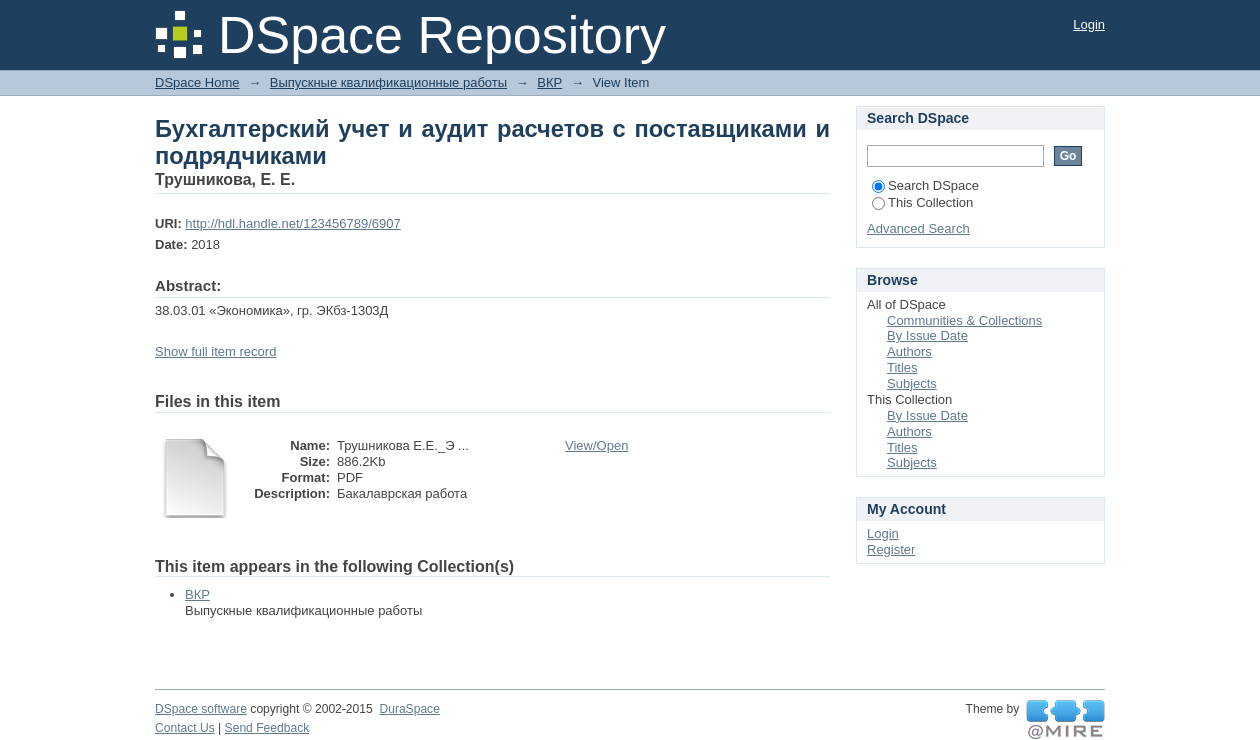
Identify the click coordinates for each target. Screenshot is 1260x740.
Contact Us (185, 728)
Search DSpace (925, 185)
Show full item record (215, 351)
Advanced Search (918, 228)
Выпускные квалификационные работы (388, 82)
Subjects (912, 383)
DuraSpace (409, 709)
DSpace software (201, 709)
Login (1089, 24)
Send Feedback (267, 728)
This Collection (922, 202)
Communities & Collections (964, 320)
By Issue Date (927, 335)
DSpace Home (197, 82)
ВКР (549, 82)
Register (891, 549)
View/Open (596, 445)
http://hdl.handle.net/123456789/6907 (292, 223)
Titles (902, 367)
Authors (909, 351)
